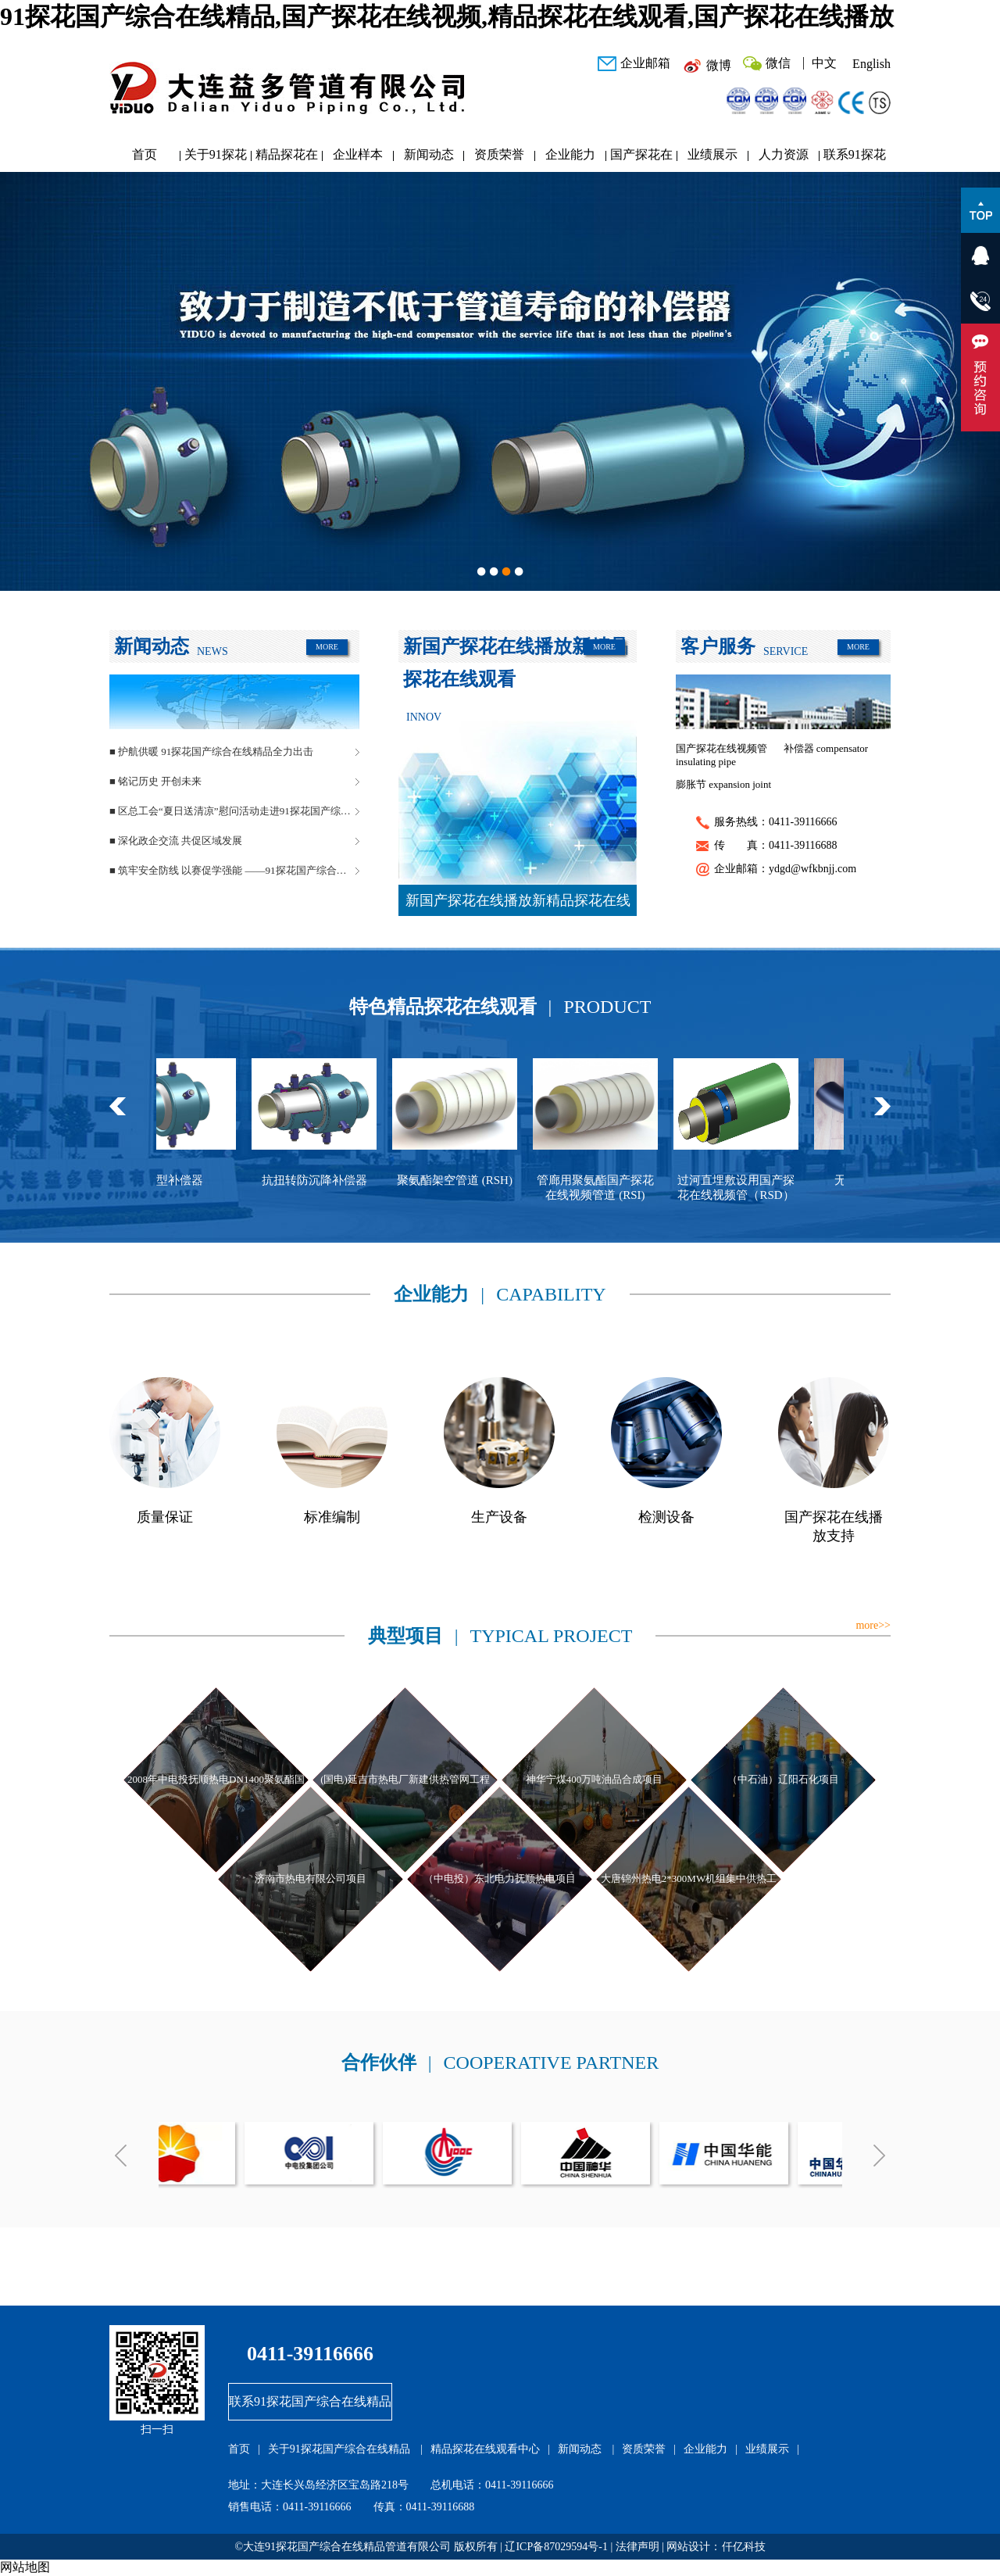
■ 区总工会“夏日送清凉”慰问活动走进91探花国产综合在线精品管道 (234, 811)
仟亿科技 (744, 2547)
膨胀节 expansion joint (723, 784)
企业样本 (358, 154)
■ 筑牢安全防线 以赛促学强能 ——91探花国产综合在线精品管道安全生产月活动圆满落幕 (234, 870)
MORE (327, 646)
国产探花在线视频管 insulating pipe (721, 754)
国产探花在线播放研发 (641, 158)
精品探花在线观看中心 (286, 158)
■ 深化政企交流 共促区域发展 (175, 840)
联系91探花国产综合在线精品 (854, 158)
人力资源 (784, 154)
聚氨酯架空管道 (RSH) (465, 1180)
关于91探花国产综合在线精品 (215, 158)
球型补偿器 (184, 1180)
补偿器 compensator (826, 748)
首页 (144, 154)
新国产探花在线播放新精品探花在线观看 (517, 904)
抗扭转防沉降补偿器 (324, 1180)
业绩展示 (713, 154)
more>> (873, 1625)
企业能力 (570, 154)
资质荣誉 (499, 154)
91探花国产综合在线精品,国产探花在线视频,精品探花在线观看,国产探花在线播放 (447, 16)
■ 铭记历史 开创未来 (155, 781)
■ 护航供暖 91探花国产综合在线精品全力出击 (211, 751)
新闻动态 (429, 154)
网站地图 (25, 2567)
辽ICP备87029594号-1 (556, 2547)
